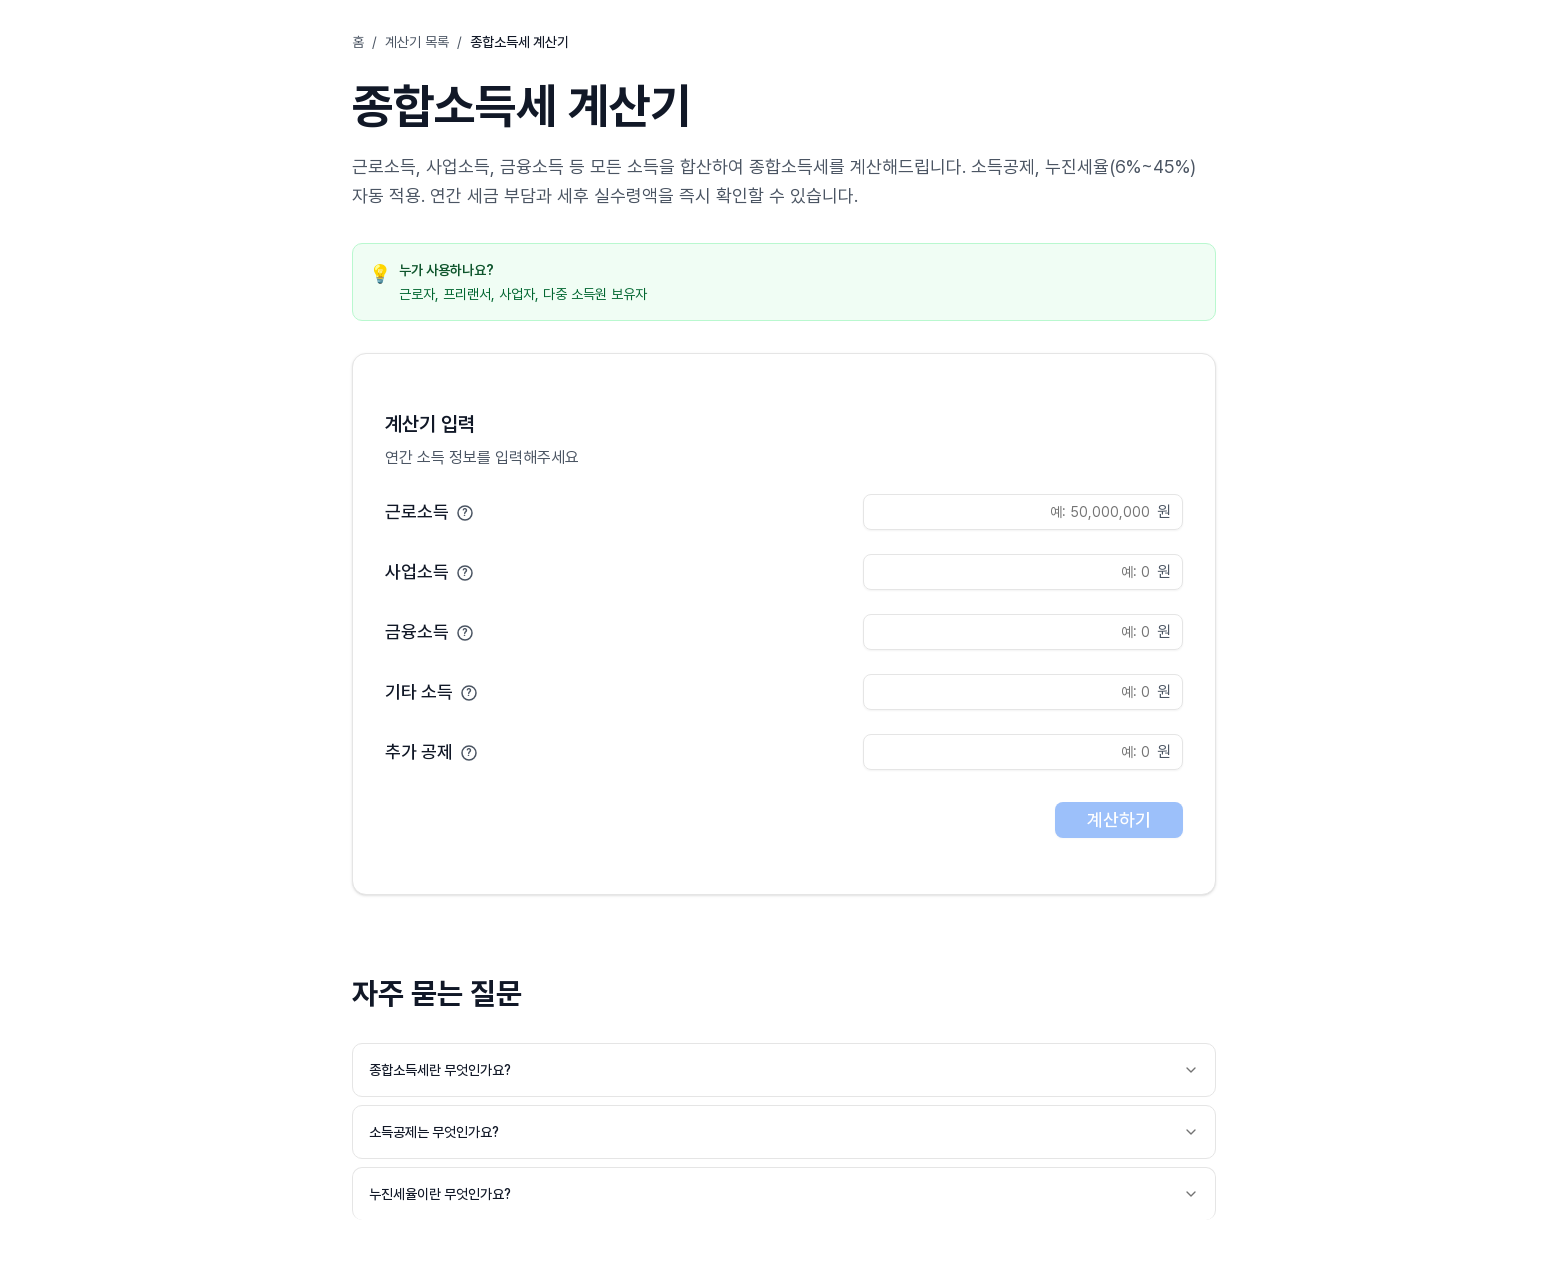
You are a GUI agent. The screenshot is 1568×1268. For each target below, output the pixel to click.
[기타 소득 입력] (1023, 692)
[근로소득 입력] (1023, 512)
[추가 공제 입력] (1023, 752)
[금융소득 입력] (1023, 632)
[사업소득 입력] (1023, 572)
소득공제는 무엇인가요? (784, 1132)
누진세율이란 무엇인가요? (784, 1194)
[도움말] (465, 512)
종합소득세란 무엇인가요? (784, 1070)
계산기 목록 (417, 42)
